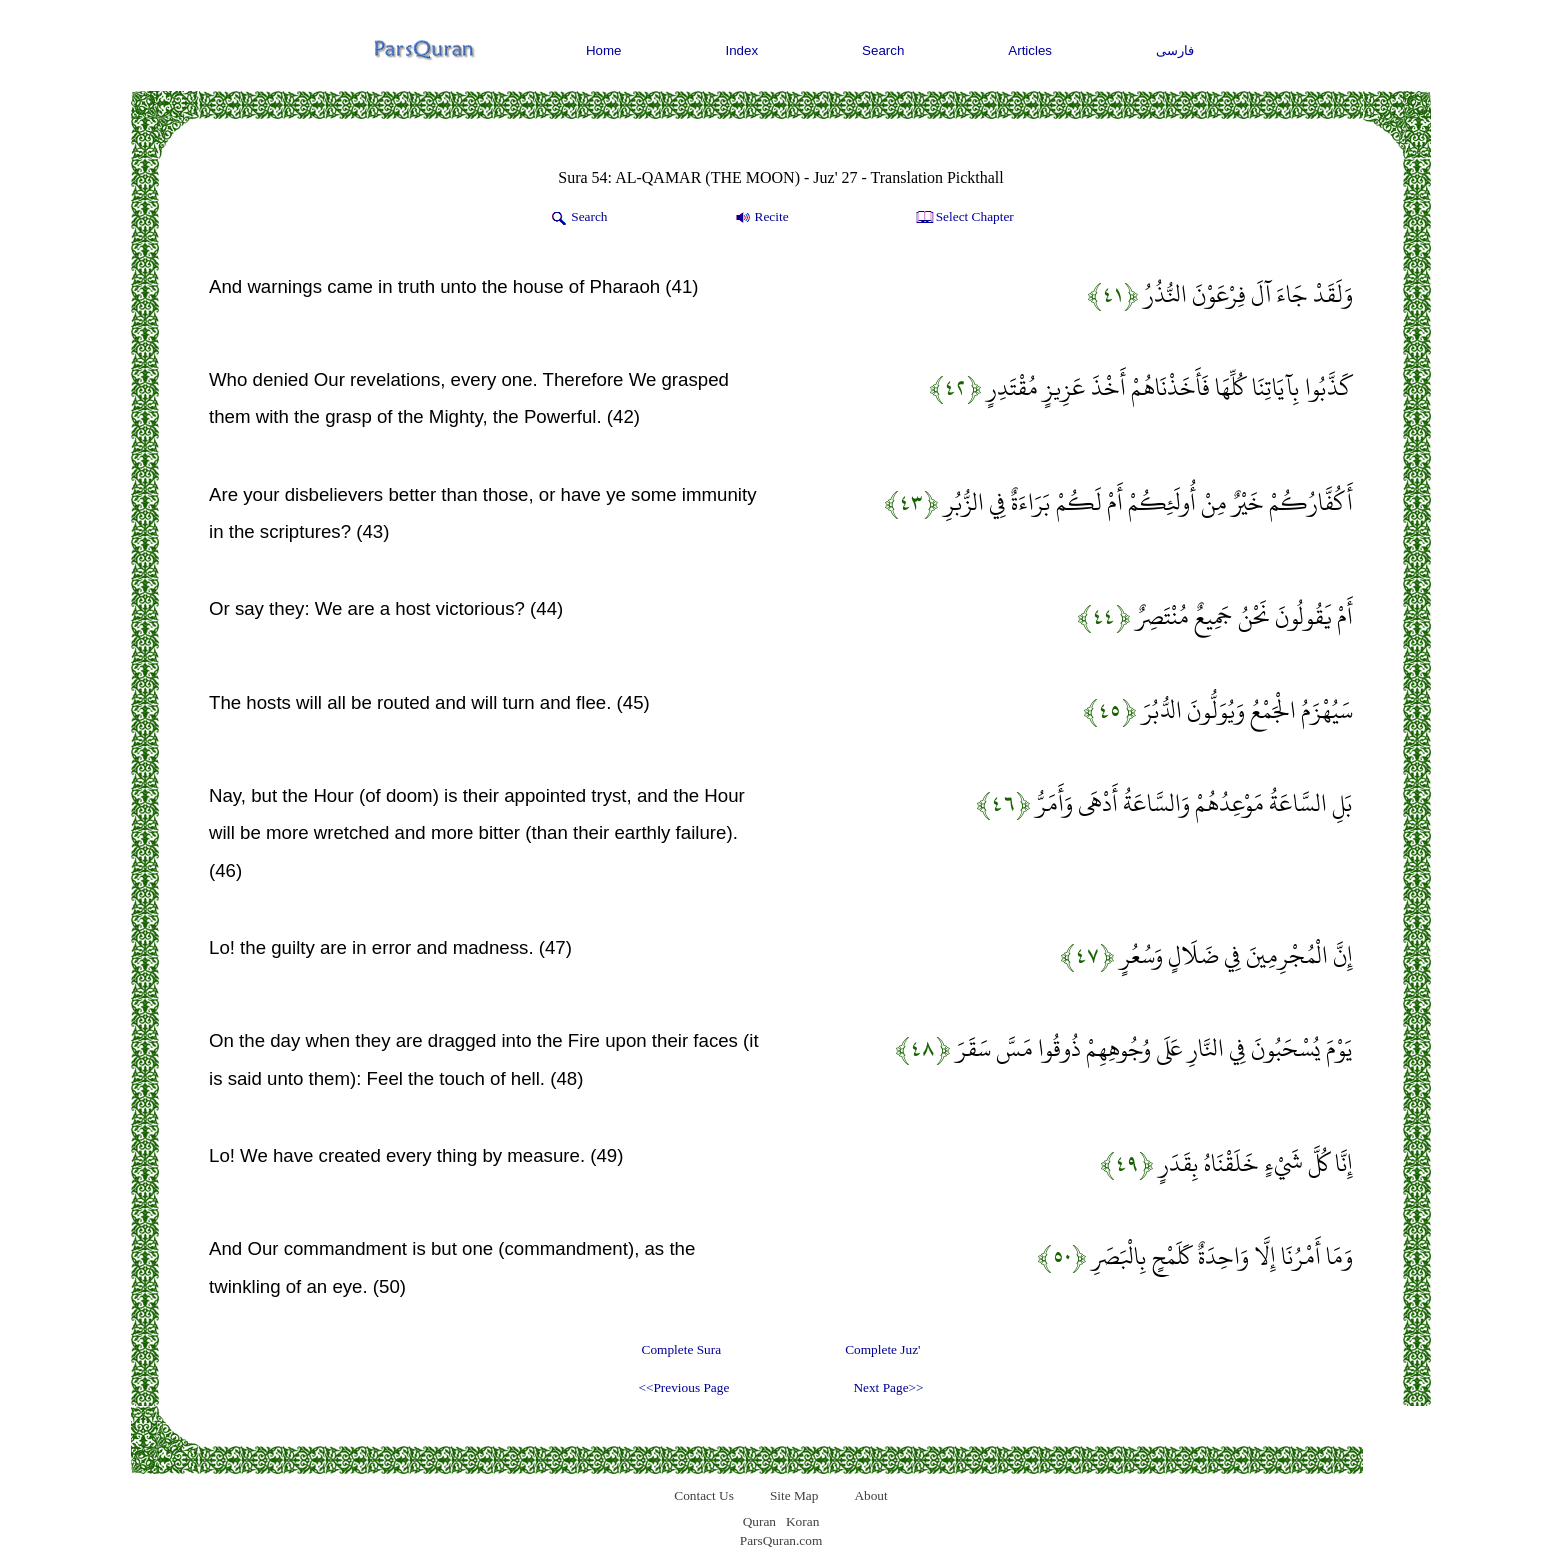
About (870, 1495)
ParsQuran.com (781, 1540)
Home (604, 50)
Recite (760, 218)
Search (883, 50)
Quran (759, 1521)
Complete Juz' (882, 1349)
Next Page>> (888, 1387)
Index (742, 50)
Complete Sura (682, 1349)
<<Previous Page (683, 1387)
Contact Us (704, 1495)
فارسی (1175, 50)
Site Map (794, 1495)
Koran (802, 1521)
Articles (1030, 50)
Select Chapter (963, 218)
